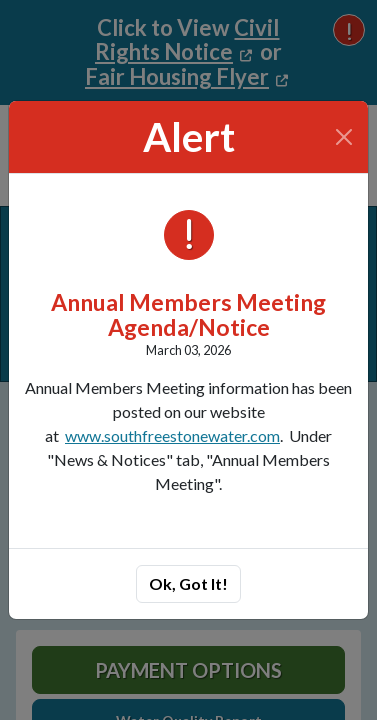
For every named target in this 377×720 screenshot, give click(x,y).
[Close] (344, 137)
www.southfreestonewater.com (172, 435)
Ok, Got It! (188, 583)
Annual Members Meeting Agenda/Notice (188, 314)
